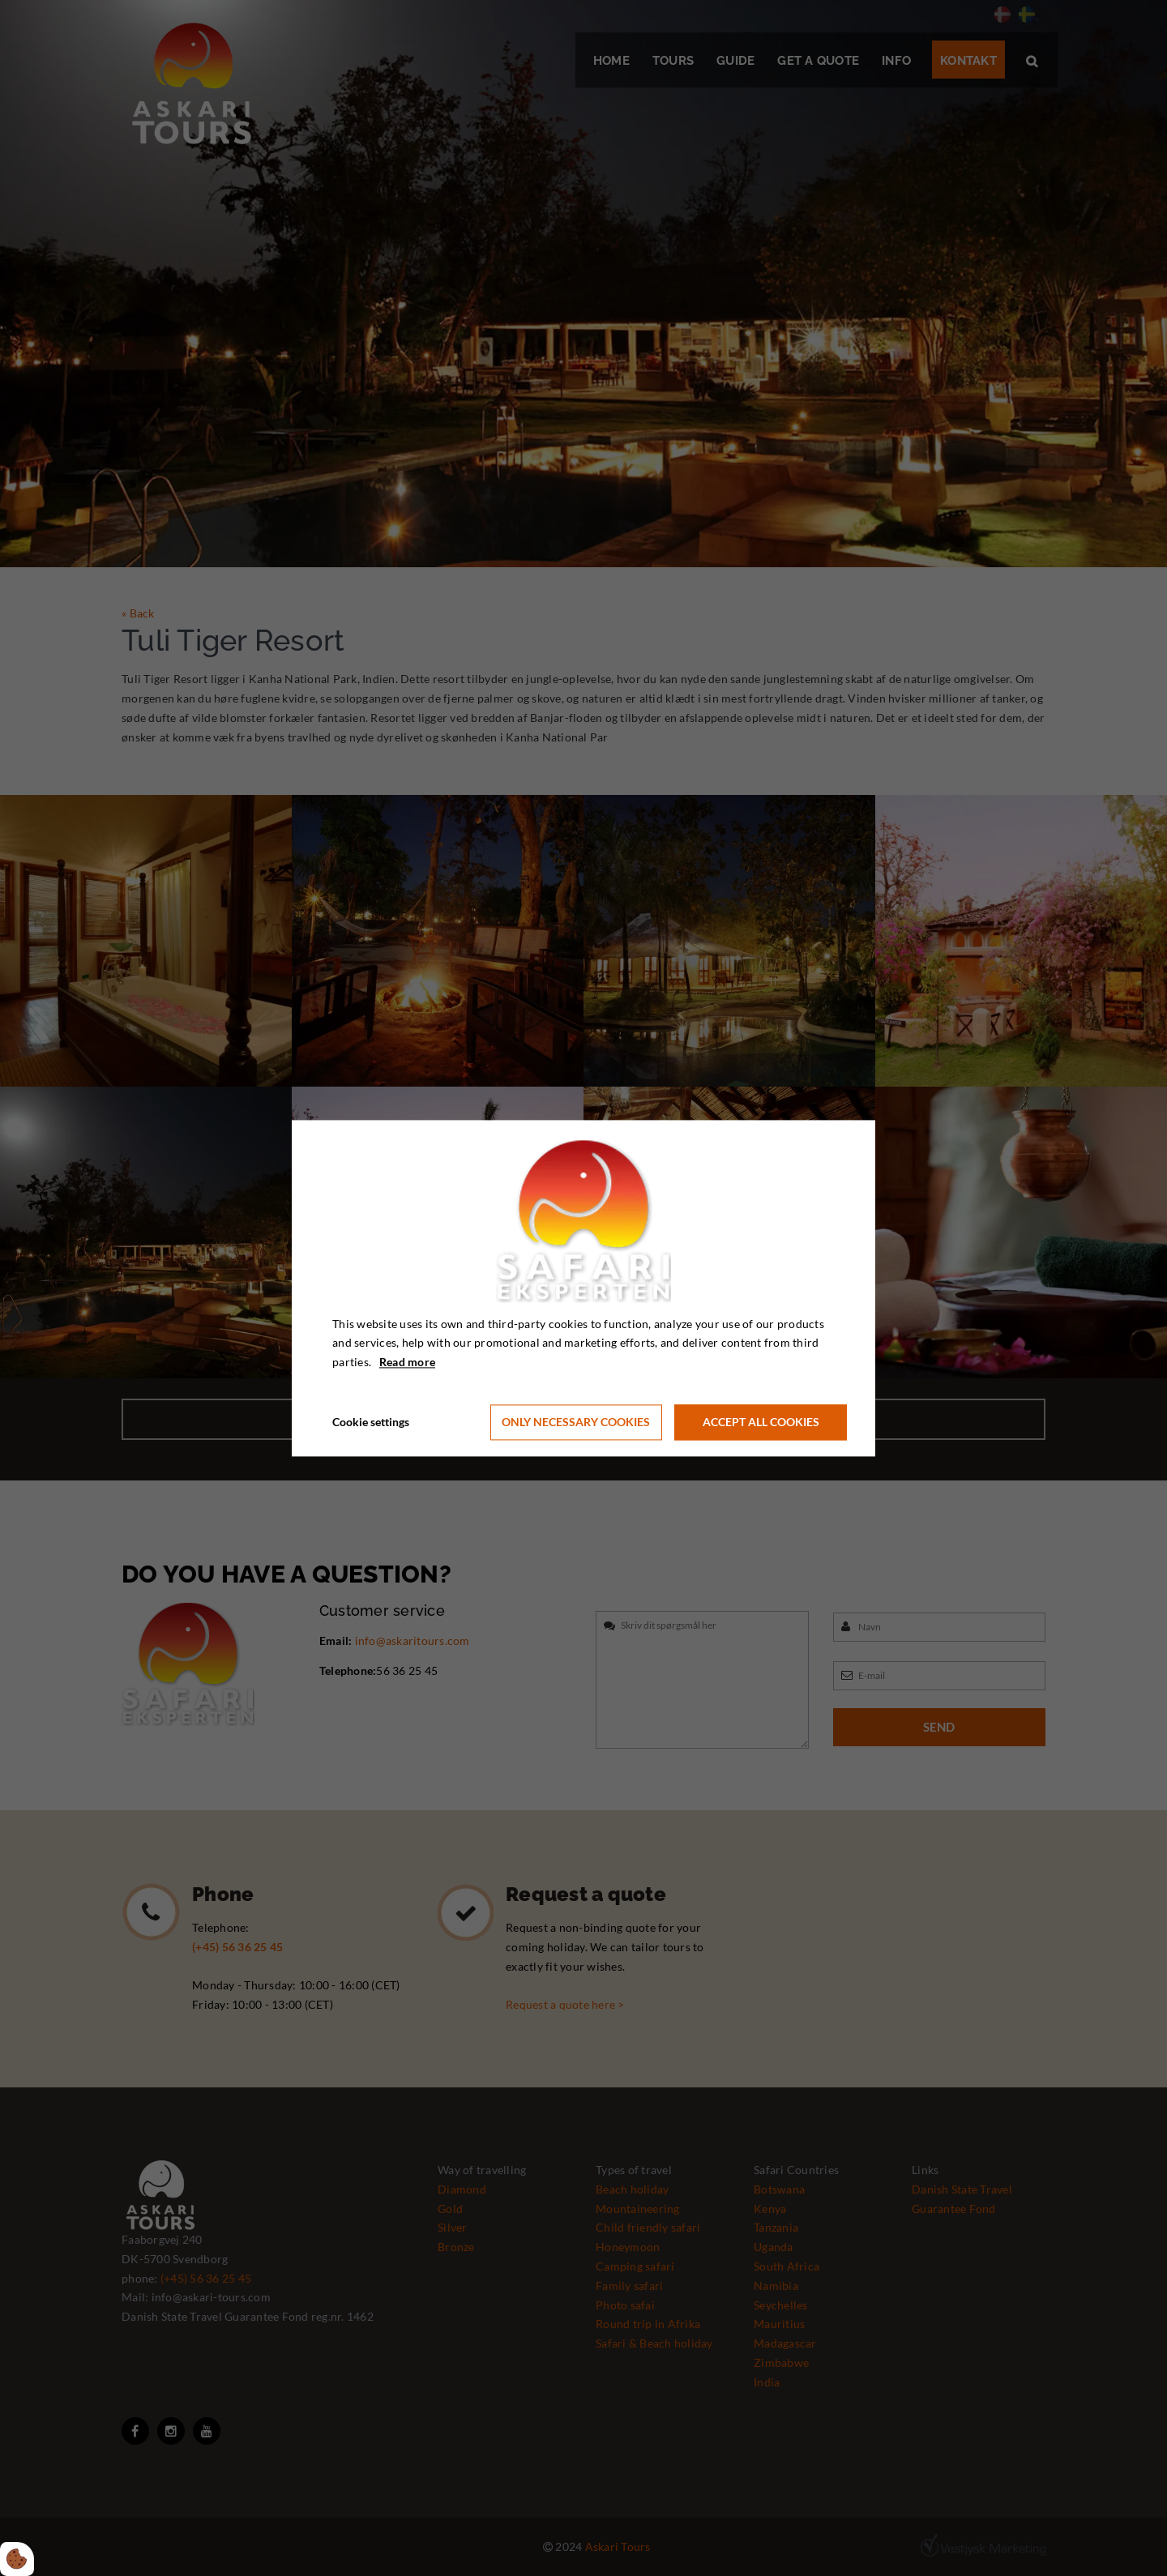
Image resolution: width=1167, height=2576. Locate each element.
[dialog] (583, 1288)
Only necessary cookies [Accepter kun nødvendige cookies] (576, 1422)
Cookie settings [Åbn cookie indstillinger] (370, 1422)
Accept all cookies (761, 1422)
